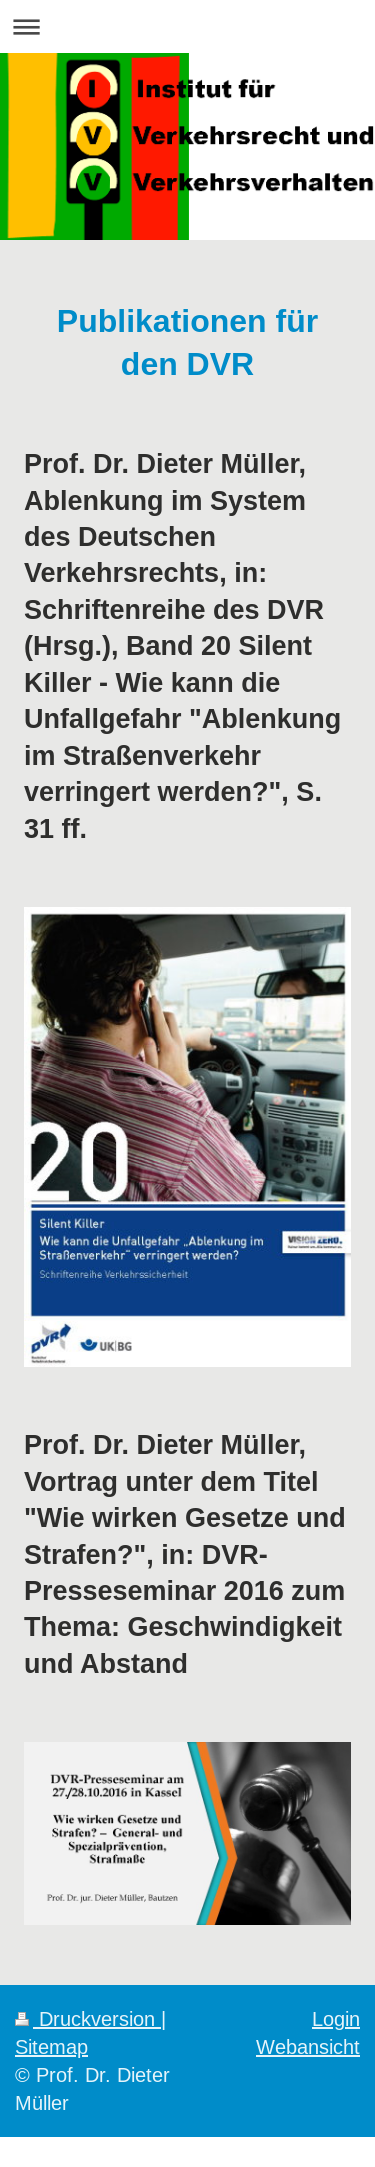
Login (336, 2018)
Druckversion (88, 2018)
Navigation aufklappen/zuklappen (187, 26)
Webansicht (308, 2046)
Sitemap (51, 2046)
